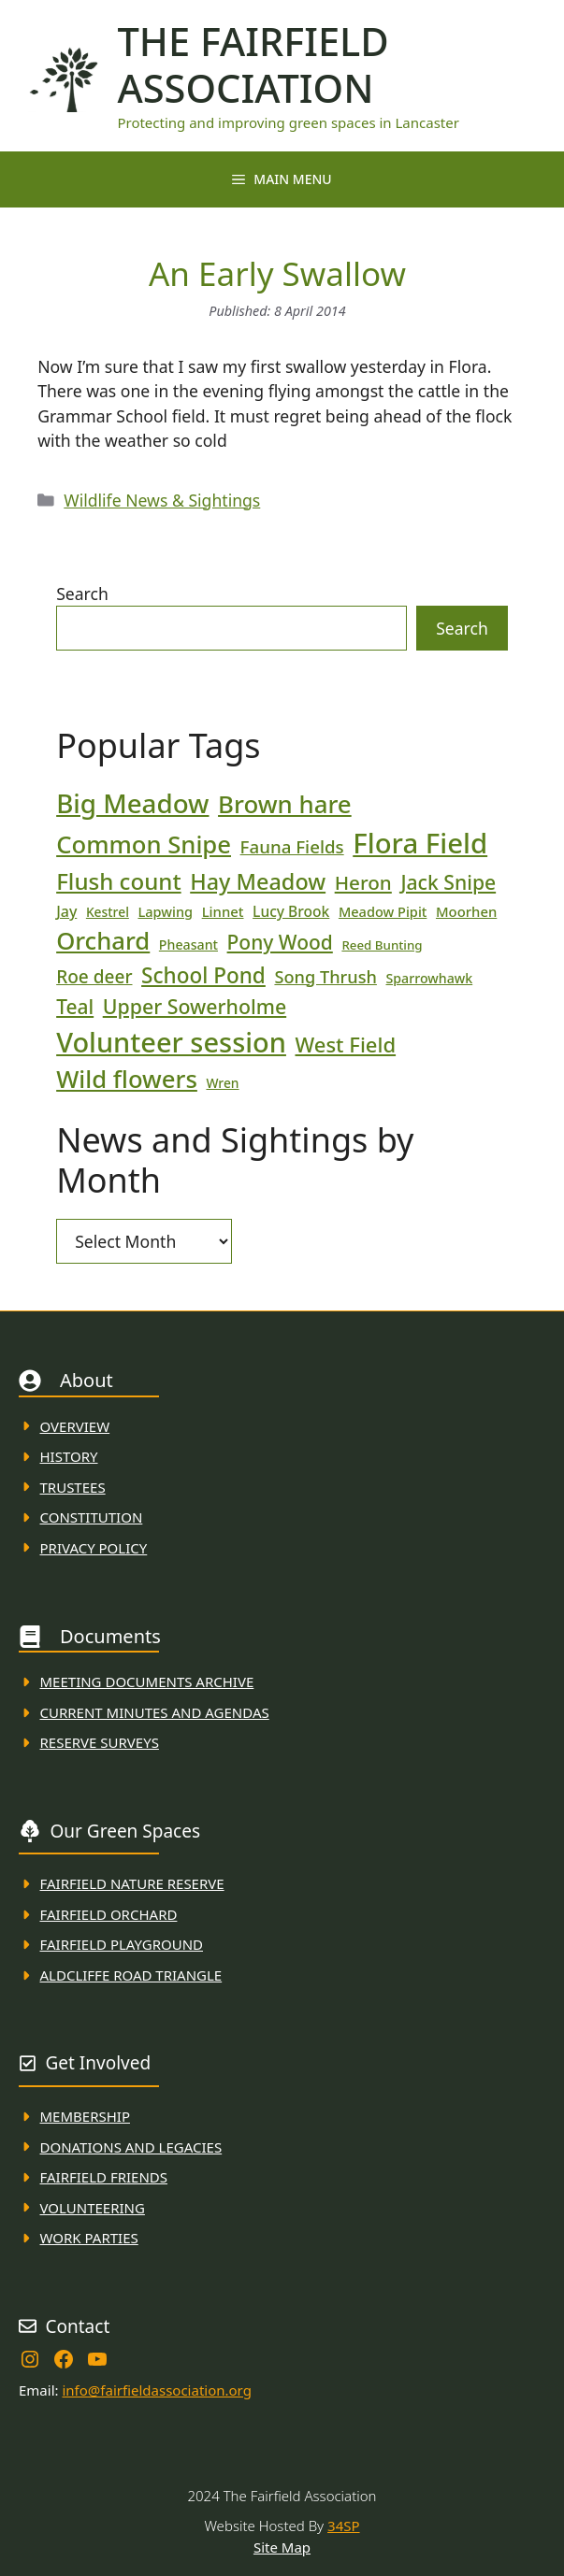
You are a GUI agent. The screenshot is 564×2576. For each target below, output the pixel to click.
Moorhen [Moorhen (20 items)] (466, 911)
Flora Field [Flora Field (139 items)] (420, 843)
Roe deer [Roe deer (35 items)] (94, 977)
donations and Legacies (131, 2147)
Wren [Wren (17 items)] (222, 1083)
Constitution (91, 1517)
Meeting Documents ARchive (147, 1681)
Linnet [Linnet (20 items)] (223, 911)
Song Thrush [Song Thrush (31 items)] (325, 977)
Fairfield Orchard (109, 1914)
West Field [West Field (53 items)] (346, 1044)
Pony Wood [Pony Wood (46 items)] (280, 942)
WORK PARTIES (89, 2237)
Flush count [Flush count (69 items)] (118, 881)
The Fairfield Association (252, 64)
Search (82, 593)
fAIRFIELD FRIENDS (104, 2177)
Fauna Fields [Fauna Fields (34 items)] (292, 846)
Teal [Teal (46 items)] (75, 1007)
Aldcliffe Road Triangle (131, 1975)
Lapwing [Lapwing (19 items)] (165, 911)
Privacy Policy (94, 1547)
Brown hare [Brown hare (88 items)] (285, 804)
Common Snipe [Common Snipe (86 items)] (143, 844)
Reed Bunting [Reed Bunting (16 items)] (381, 945)
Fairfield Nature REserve (132, 1883)
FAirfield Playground (122, 1944)
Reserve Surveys (99, 1742)
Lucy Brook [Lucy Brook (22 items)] (291, 911)
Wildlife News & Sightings (162, 500)
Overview (75, 1426)
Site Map (282, 2547)
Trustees (73, 1487)
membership (85, 2116)
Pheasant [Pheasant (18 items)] (188, 944)
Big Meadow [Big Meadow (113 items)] (132, 803)
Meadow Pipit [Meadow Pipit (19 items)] (383, 911)
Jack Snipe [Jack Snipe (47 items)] (448, 881)
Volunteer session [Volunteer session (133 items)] (171, 1041)
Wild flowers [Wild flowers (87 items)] (126, 1079)
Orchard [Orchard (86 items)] (103, 940)
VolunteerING (92, 2207)
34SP (343, 2525)
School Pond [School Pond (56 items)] (203, 975)
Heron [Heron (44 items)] (363, 882)
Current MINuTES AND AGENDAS (154, 1712)
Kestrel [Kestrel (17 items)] (107, 912)
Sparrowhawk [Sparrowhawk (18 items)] (429, 978)
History (69, 1456)
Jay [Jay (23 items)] (66, 911)
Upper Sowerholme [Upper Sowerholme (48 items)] (194, 1006)
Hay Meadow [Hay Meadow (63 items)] (257, 881)
